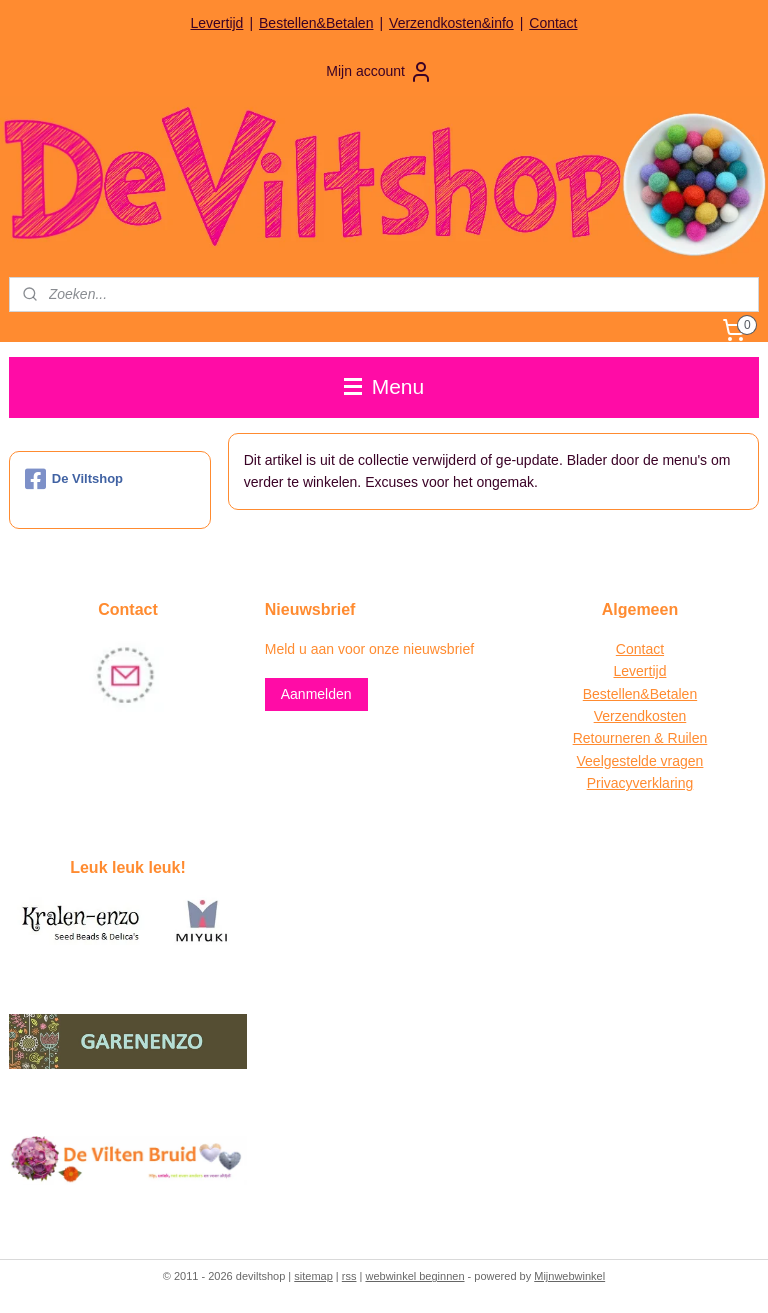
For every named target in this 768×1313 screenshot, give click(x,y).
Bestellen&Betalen (316, 23)
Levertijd (216, 23)
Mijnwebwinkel (569, 1276)
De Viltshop (74, 479)
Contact (553, 23)
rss (349, 1276)
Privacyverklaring (640, 783)
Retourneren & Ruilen (640, 738)
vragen (680, 761)
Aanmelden (316, 694)
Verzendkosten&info (451, 23)
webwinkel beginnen (414, 1276)
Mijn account (379, 72)
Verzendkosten (640, 716)
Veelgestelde (617, 761)
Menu (384, 386)
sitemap (313, 1276)
